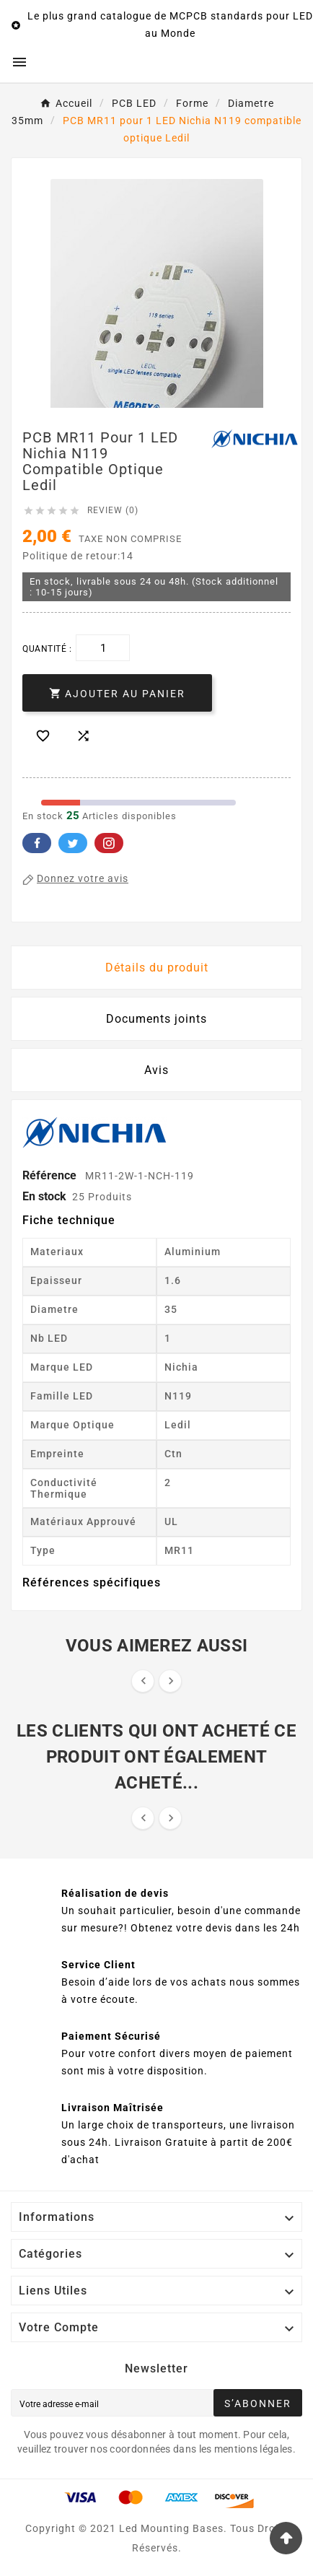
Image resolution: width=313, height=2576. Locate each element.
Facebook (36, 843)
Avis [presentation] (156, 1070)
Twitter (72, 843)
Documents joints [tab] (156, 1019)
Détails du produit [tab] (156, 967)
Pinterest (108, 843)
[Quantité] (103, 647)
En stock (44, 1196)
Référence (50, 1175)
